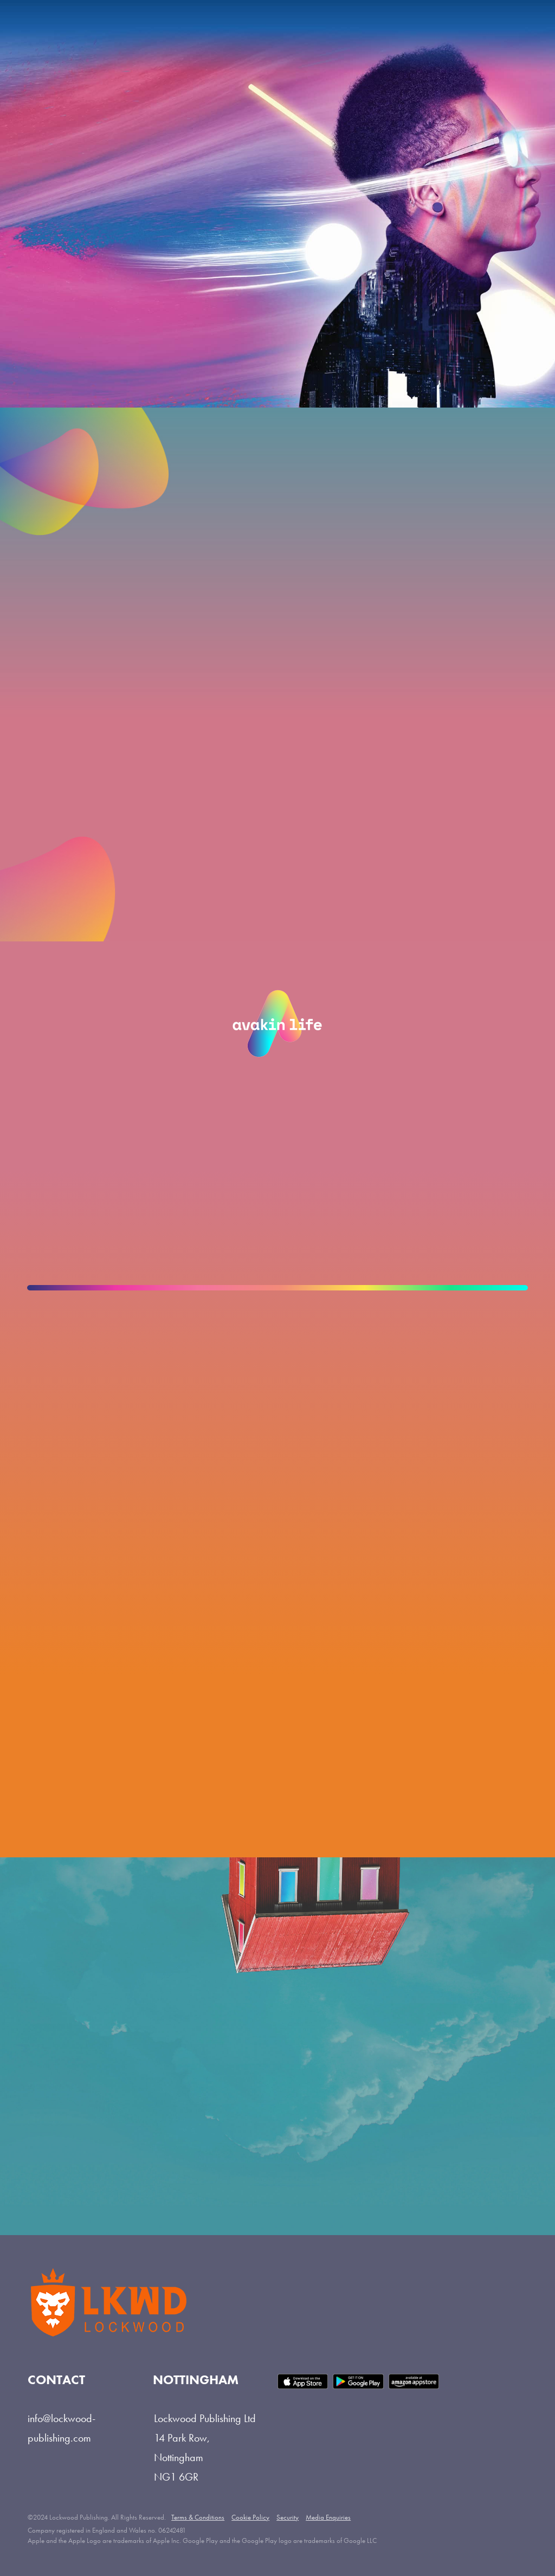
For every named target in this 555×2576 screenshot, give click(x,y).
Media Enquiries (328, 2517)
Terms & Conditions (197, 2517)
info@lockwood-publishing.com (61, 2428)
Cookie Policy (250, 2517)
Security (287, 2517)
